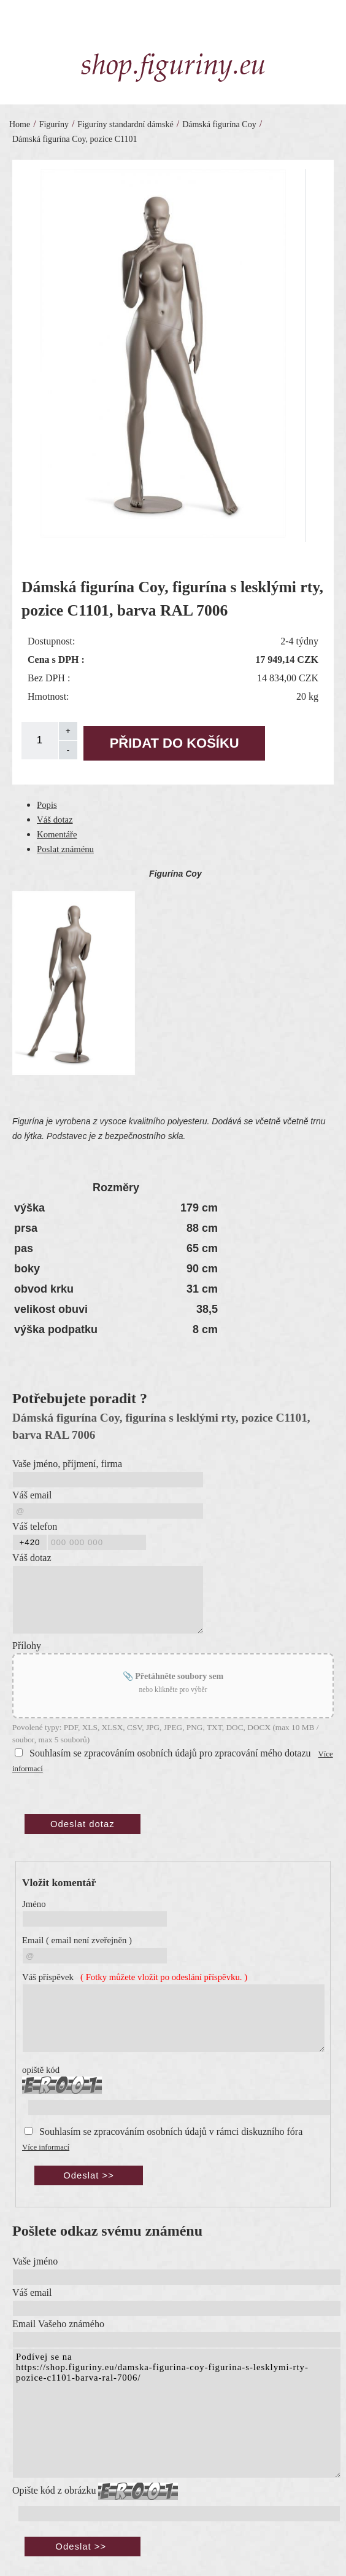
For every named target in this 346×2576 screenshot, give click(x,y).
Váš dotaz (55, 819)
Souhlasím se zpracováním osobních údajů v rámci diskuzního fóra (170, 2131)
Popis (47, 805)
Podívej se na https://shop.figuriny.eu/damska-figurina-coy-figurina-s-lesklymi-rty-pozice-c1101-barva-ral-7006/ (176, 2413)
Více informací (45, 2147)
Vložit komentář (59, 1883)
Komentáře (57, 834)
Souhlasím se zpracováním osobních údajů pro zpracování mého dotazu (170, 1753)
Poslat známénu (65, 849)
